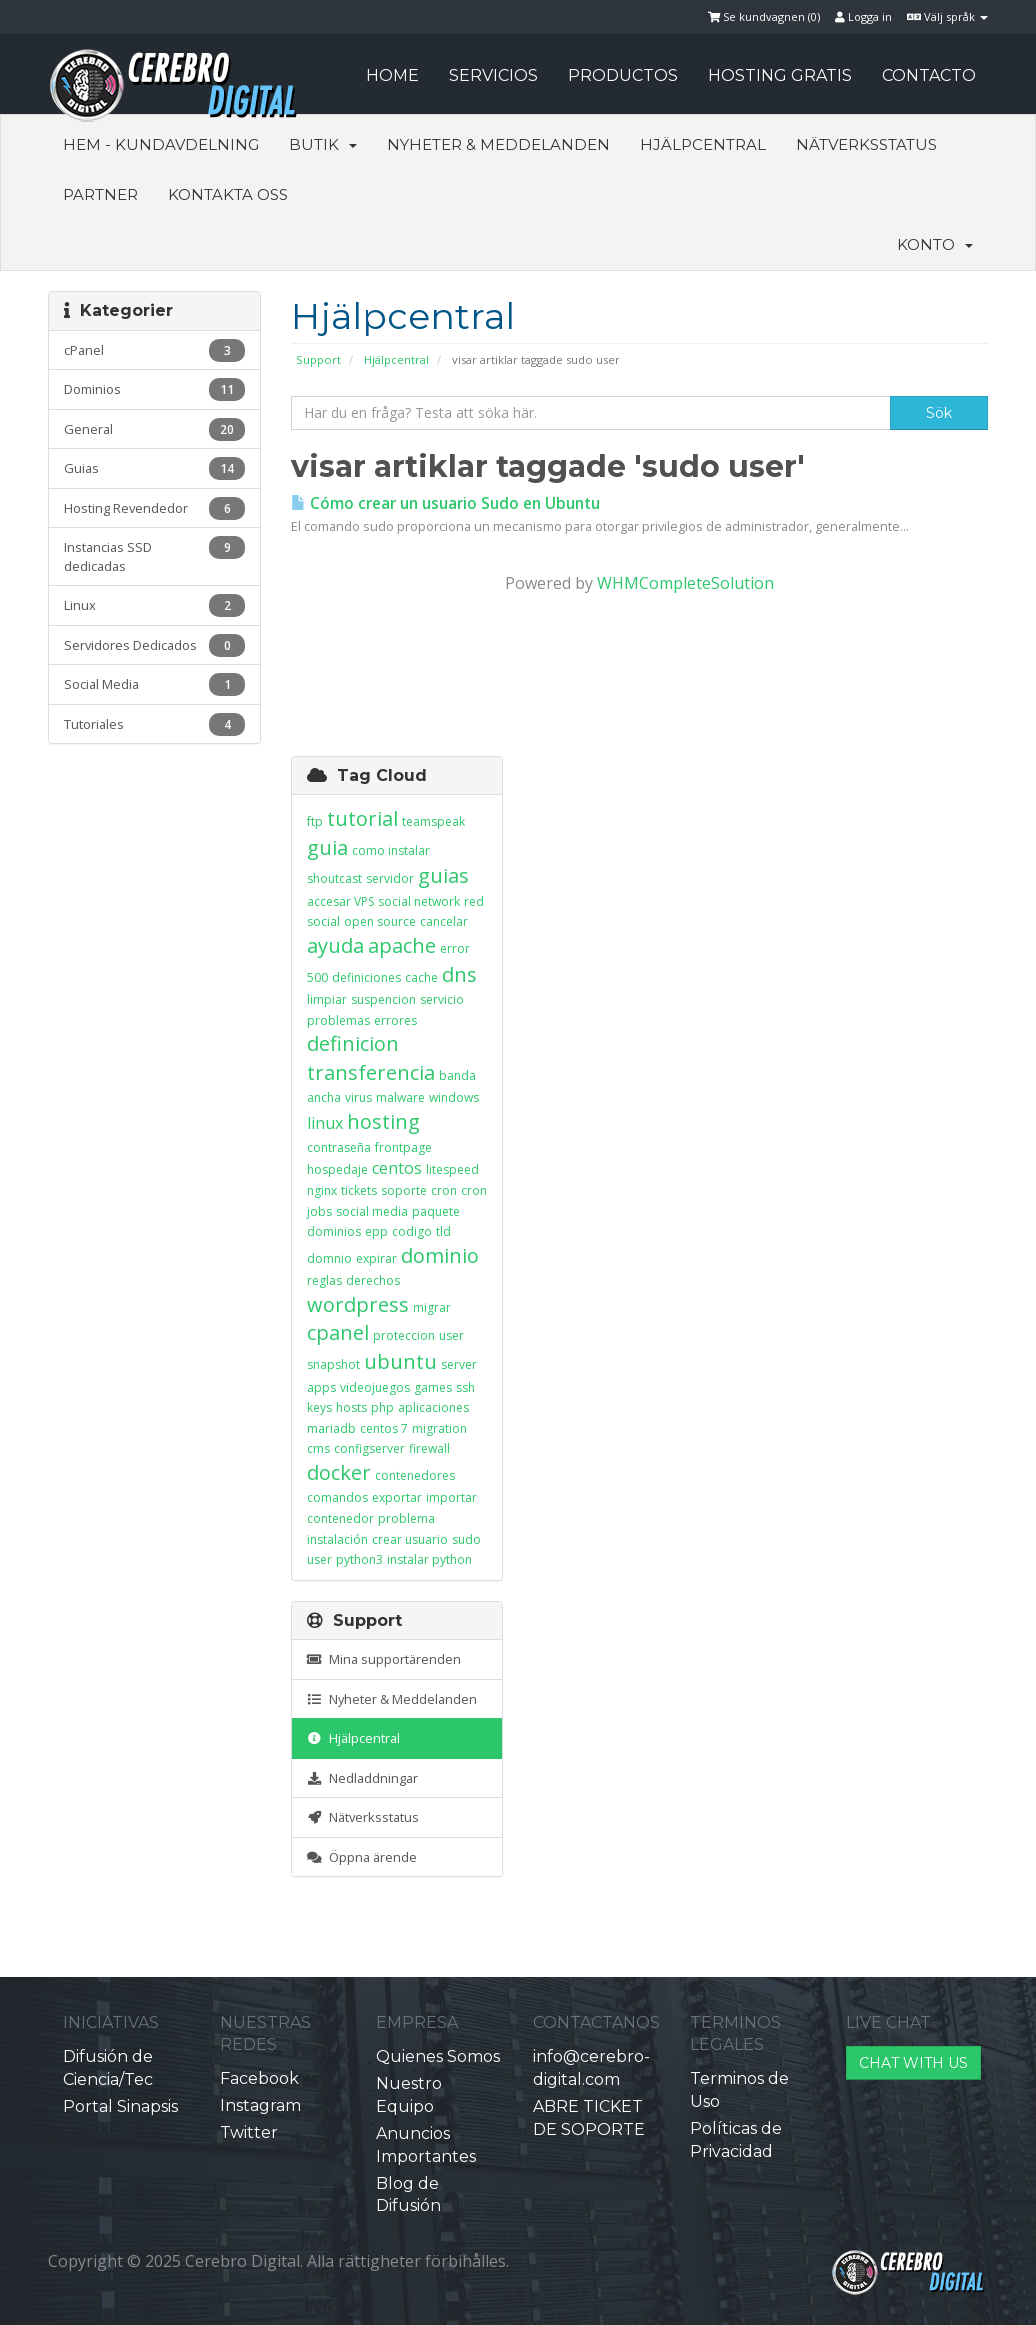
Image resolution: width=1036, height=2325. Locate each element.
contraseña (339, 1147)
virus (358, 1097)
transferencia (371, 1072)
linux (325, 1123)
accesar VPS (340, 901)
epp (376, 1231)
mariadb (331, 1428)
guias (443, 875)
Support (318, 359)
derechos (373, 1280)
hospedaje (337, 1169)
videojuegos (375, 1387)
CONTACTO (929, 75)
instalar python (429, 1559)
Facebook (259, 2078)
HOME (392, 75)
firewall (429, 1448)
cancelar (444, 921)
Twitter (249, 2132)
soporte (404, 1190)
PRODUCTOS (623, 75)
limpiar (327, 999)
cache (421, 977)
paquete (436, 1211)
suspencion (383, 999)
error (455, 948)
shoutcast (334, 878)
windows (454, 1097)
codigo (412, 1231)
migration (439, 1428)
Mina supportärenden (384, 1659)
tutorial (362, 818)
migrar (432, 1307)
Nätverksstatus (866, 144)
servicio (442, 999)
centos (397, 1168)
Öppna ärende (362, 1857)
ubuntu (400, 1361)
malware (400, 1097)
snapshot (333, 1364)
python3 (359, 1559)
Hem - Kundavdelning (161, 144)
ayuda (335, 945)
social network (419, 901)
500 (317, 977)
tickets (359, 1190)
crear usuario (410, 1539)
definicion (353, 1043)
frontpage (403, 1147)
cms (318, 1448)
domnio (329, 1258)
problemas (338, 1020)
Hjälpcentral (703, 144)
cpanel (338, 1332)
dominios (334, 1231)
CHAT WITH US (913, 2063)
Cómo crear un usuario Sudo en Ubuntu (445, 503)
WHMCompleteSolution (685, 583)
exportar (397, 1497)
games (433, 1387)
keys (319, 1407)
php (382, 1407)
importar (451, 1497)
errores (395, 1020)
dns (459, 974)
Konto (935, 244)
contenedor (340, 1518)
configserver (369, 1448)
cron (444, 1190)
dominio (440, 1255)
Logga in (863, 16)
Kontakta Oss (228, 194)
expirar (376, 1258)
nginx (322, 1190)
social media (372, 1211)
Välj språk (947, 16)
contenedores (415, 1475)
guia (327, 847)
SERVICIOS (493, 75)
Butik (323, 144)
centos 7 (384, 1428)
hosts (351, 1407)
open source (380, 921)
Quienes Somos (438, 2056)
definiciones (366, 977)
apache (402, 945)
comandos (337, 1497)
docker (339, 1472)
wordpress (358, 1304)
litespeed (452, 1169)
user (451, 1335)
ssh (465, 1387)
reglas (324, 1280)
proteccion (404, 1335)
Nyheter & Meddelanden (498, 144)
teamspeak (433, 821)
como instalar (391, 850)
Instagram (260, 2105)
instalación (337, 1539)
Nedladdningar (362, 1778)
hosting (383, 1121)
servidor (390, 878)
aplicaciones (433, 1407)
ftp (315, 821)
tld (443, 1231)
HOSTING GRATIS (780, 75)
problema (406, 1518)
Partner (100, 194)
